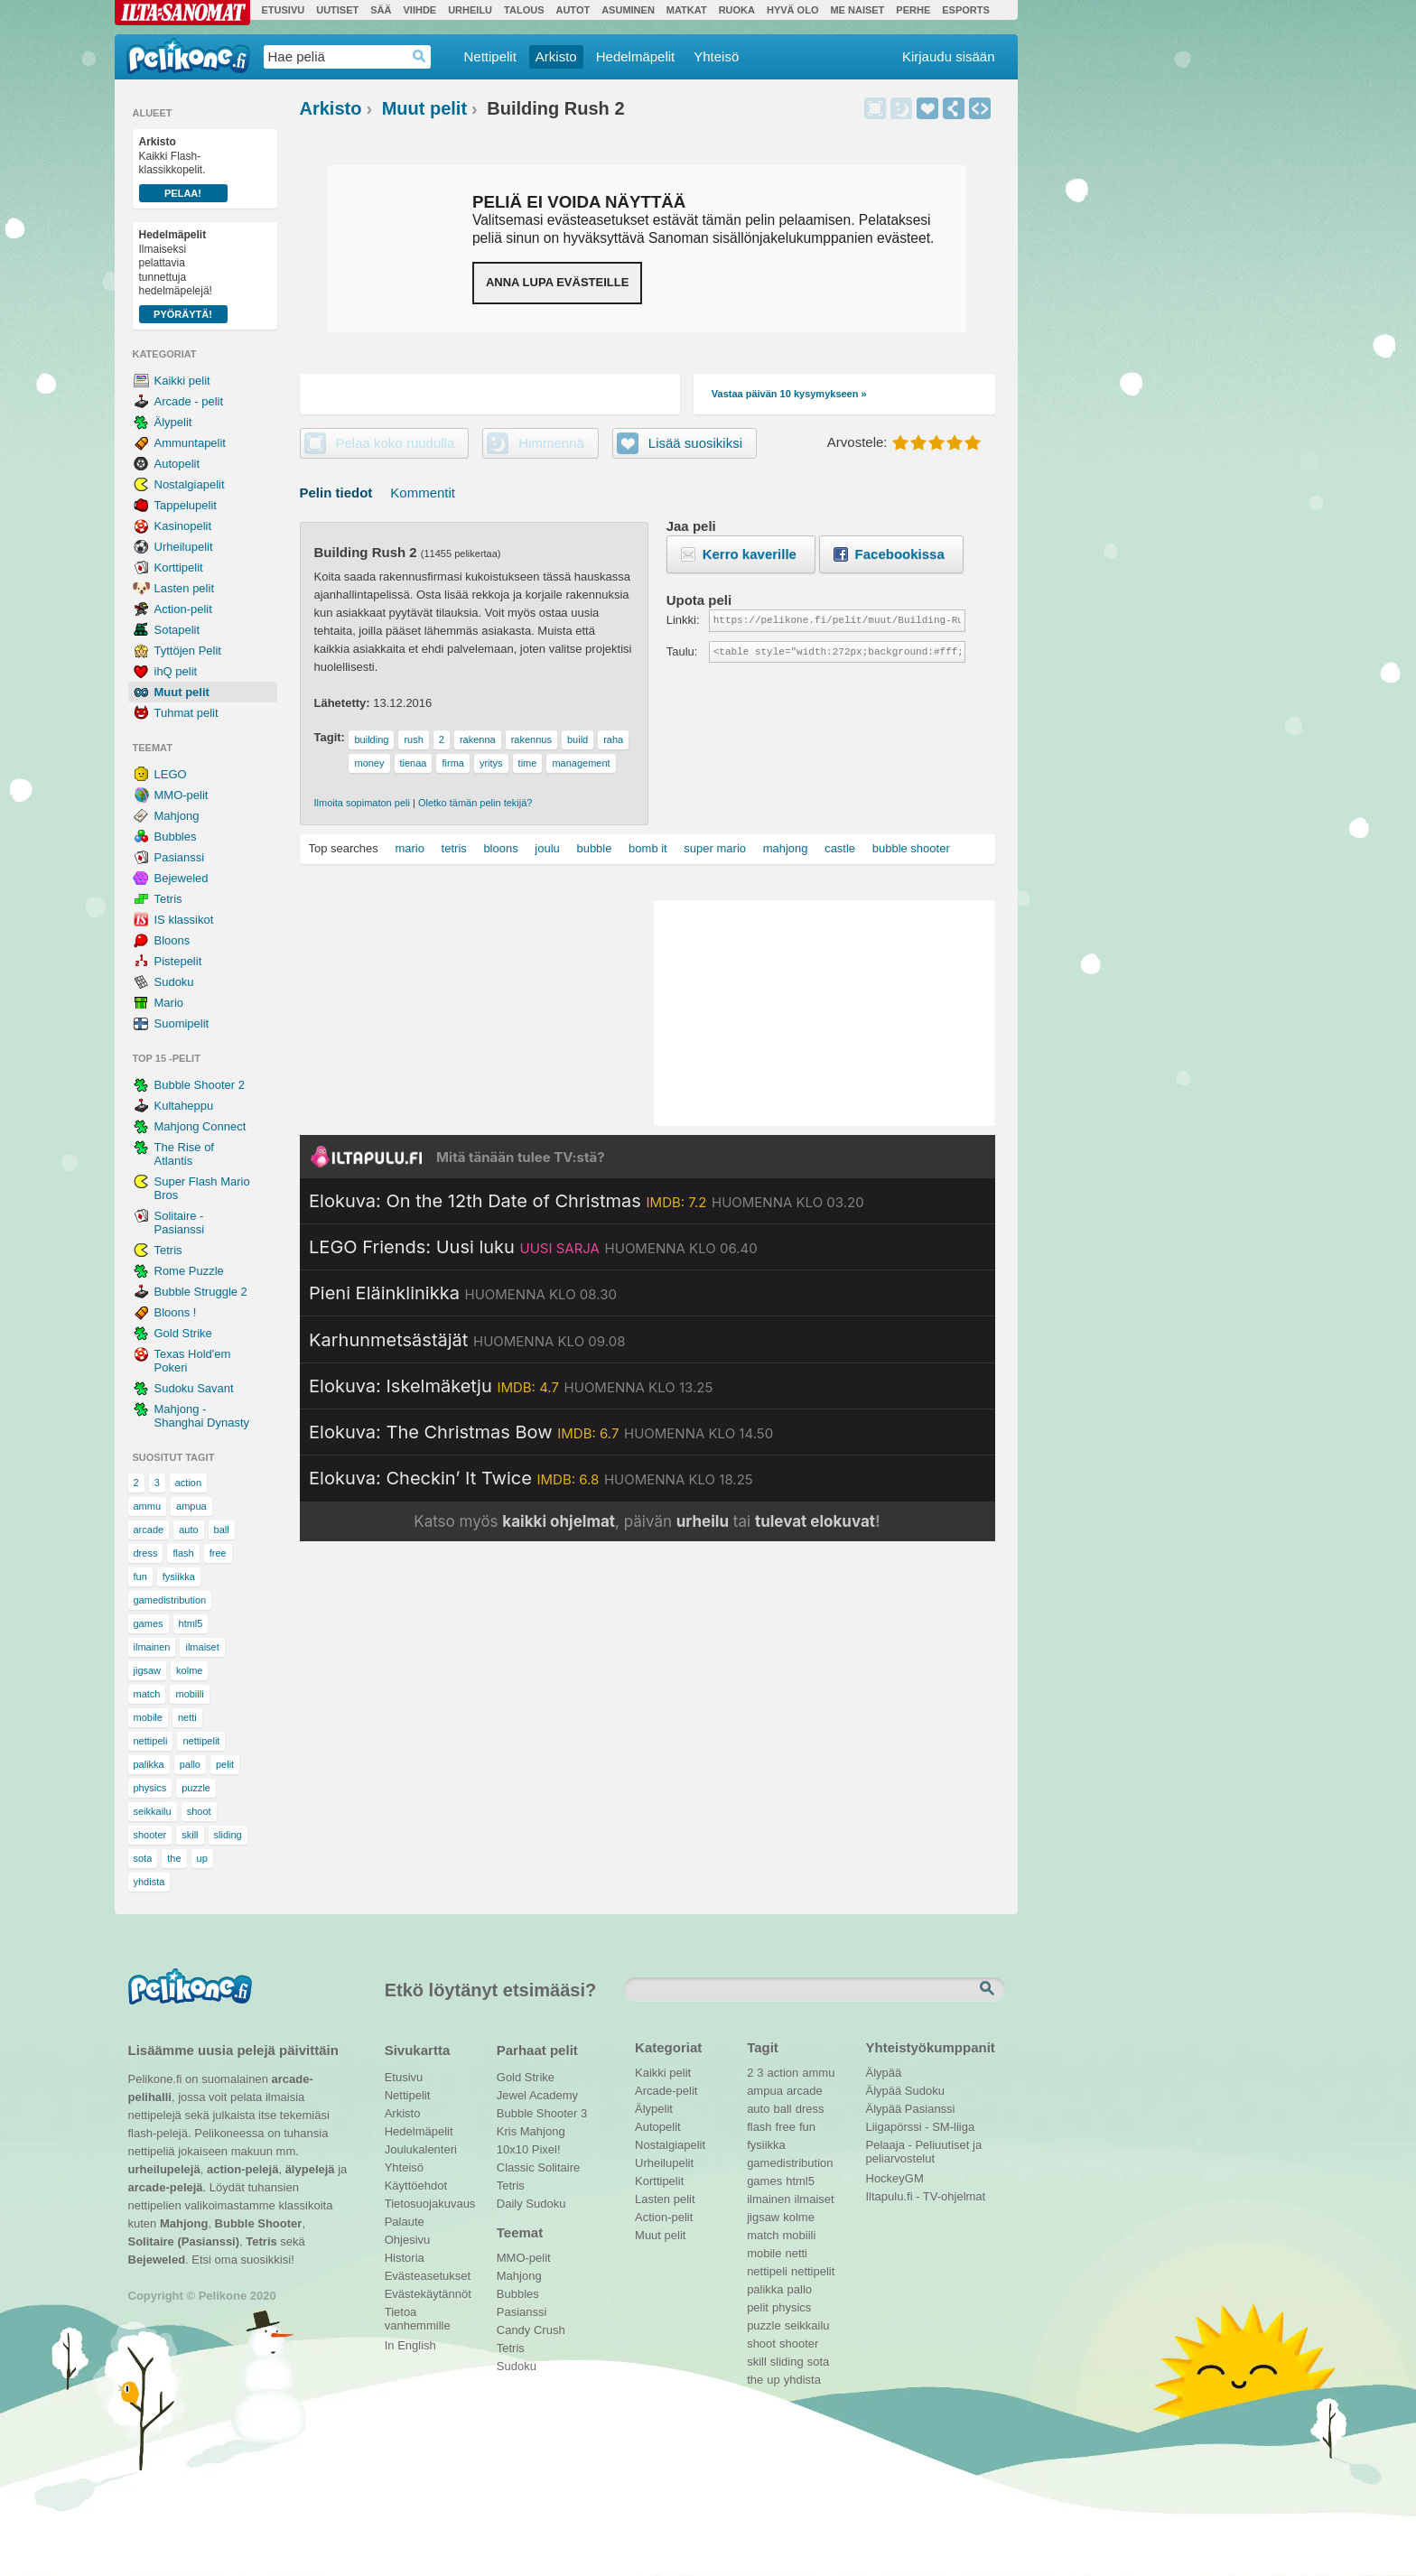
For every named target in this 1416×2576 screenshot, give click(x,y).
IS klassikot (184, 919)
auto (188, 1529)
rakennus (531, 739)
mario (409, 848)
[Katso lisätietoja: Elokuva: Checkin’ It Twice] (531, 1478)
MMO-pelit (181, 795)
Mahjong (177, 816)
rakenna (478, 739)
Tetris (168, 899)
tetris (454, 848)
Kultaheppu (184, 1105)
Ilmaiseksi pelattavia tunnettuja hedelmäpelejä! (183, 275)
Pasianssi (179, 857)
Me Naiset (857, 10)
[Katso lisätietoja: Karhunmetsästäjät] (467, 1340)
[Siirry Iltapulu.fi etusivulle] (647, 1156)
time (527, 763)
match (147, 1693)
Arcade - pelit (189, 401)
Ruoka (737, 10)
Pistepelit (178, 961)
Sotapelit (177, 630)
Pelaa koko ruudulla (395, 443)
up (202, 1858)
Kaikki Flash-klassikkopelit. (183, 168)
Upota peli (980, 108)
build (577, 739)
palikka (149, 1764)
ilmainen (152, 1646)
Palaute (404, 2221)
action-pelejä (242, 2169)
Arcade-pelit (666, 2090)
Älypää (884, 2072)
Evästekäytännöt (427, 2294)
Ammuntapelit (190, 443)
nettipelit (200, 1740)
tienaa (413, 763)
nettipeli (151, 1740)
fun (140, 1576)
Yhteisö (716, 56)
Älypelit (173, 422)
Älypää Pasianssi (910, 2109)
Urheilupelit (183, 546)
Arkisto (556, 56)
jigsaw (148, 1670)
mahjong (785, 848)
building (371, 739)
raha (613, 739)
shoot (199, 1811)
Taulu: (682, 651)
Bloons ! (175, 1312)
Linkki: (683, 620)
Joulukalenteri (421, 2149)
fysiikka (179, 1576)
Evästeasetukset (427, 2276)
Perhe (913, 10)
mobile (148, 1717)
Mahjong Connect (200, 1126)
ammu (148, 1506)
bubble (593, 848)
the (174, 1858)
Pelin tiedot (336, 492)
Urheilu (470, 10)
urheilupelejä (164, 2169)
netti (187, 1717)
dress (146, 1553)
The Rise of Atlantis (184, 1153)
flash (182, 1553)
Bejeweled (181, 878)
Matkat (686, 10)
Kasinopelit (183, 526)
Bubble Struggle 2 (200, 1291)
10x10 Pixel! (529, 2149)
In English (410, 2345)
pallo (190, 1764)
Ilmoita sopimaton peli (362, 802)
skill (190, 1834)
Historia (404, 2257)
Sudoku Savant (194, 1388)
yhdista (149, 1881)
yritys (491, 763)
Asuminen (628, 10)
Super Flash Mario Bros (202, 1188)
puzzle (196, 1787)
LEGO (170, 774)
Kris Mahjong (531, 2131)
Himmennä (901, 108)
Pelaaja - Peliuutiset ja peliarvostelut (924, 2147)
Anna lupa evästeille (557, 282)
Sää (380, 10)
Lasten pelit (184, 588)
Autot (572, 10)
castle (839, 848)
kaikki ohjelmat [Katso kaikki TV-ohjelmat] (558, 1521)
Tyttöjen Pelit (187, 650)
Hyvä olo (792, 10)
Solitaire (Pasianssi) (184, 2241)
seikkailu (153, 1811)
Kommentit (422, 492)
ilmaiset (202, 1646)
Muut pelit (182, 692)
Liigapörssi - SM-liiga (920, 2127)
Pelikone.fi (188, 56)
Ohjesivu (408, 2239)
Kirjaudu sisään (948, 56)
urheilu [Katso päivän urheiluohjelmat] (702, 1521)
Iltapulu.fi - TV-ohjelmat (926, 2196)
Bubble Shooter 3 (542, 2113)
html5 (191, 1623)
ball (221, 1529)
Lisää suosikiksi (927, 108)
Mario (169, 1002)
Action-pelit (183, 609)
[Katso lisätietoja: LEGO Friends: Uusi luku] (533, 1247)
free (218, 1553)
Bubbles (175, 836)
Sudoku (174, 982)
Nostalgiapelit (189, 484)
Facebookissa (900, 554)
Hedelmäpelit (635, 56)
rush (413, 739)
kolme (189, 1670)
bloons (500, 848)
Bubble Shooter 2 (199, 1085)
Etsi (988, 1989)
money (369, 763)
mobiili (189, 1693)
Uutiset (337, 10)
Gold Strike (183, 1333)
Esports (966, 10)
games (148, 1623)
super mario (715, 848)
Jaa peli (953, 108)
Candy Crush (531, 2330)
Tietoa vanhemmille (418, 2314)
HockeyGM (895, 2178)
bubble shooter (911, 848)
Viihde (419, 10)
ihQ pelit (176, 671)
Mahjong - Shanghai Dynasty (202, 1415)
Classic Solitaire (538, 2167)
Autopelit (177, 463)
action (188, 1482)
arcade (149, 1529)
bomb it (648, 848)
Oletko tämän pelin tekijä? (475, 802)
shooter (150, 1834)
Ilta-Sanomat (182, 12)
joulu (547, 848)
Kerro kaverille (749, 554)
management (581, 763)
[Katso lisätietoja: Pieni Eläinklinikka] (463, 1293)
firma (452, 763)
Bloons (172, 940)
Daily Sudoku (531, 2203)
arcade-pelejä (165, 2187)
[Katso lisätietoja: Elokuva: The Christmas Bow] (541, 1432)
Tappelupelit (185, 505)
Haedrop (419, 56)
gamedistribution (170, 1600)
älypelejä (310, 2169)
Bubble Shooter (259, 2223)
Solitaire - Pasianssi (179, 1222)
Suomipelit (182, 1023)
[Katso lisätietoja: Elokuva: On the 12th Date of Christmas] (586, 1201)
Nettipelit (490, 56)
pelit (225, 1764)
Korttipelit (178, 567)
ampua (191, 1506)
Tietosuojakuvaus (427, 2203)
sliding (228, 1834)
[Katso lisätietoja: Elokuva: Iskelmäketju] (511, 1386)
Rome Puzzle (189, 1271)
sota (143, 1858)
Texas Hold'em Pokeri (192, 1360)
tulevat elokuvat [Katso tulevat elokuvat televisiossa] (815, 1521)
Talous (524, 10)
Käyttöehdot (416, 2185)
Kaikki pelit (182, 380)
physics (150, 1787)
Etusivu (283, 10)
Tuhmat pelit (186, 713)
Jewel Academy (537, 2095)
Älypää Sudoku (905, 2090)
